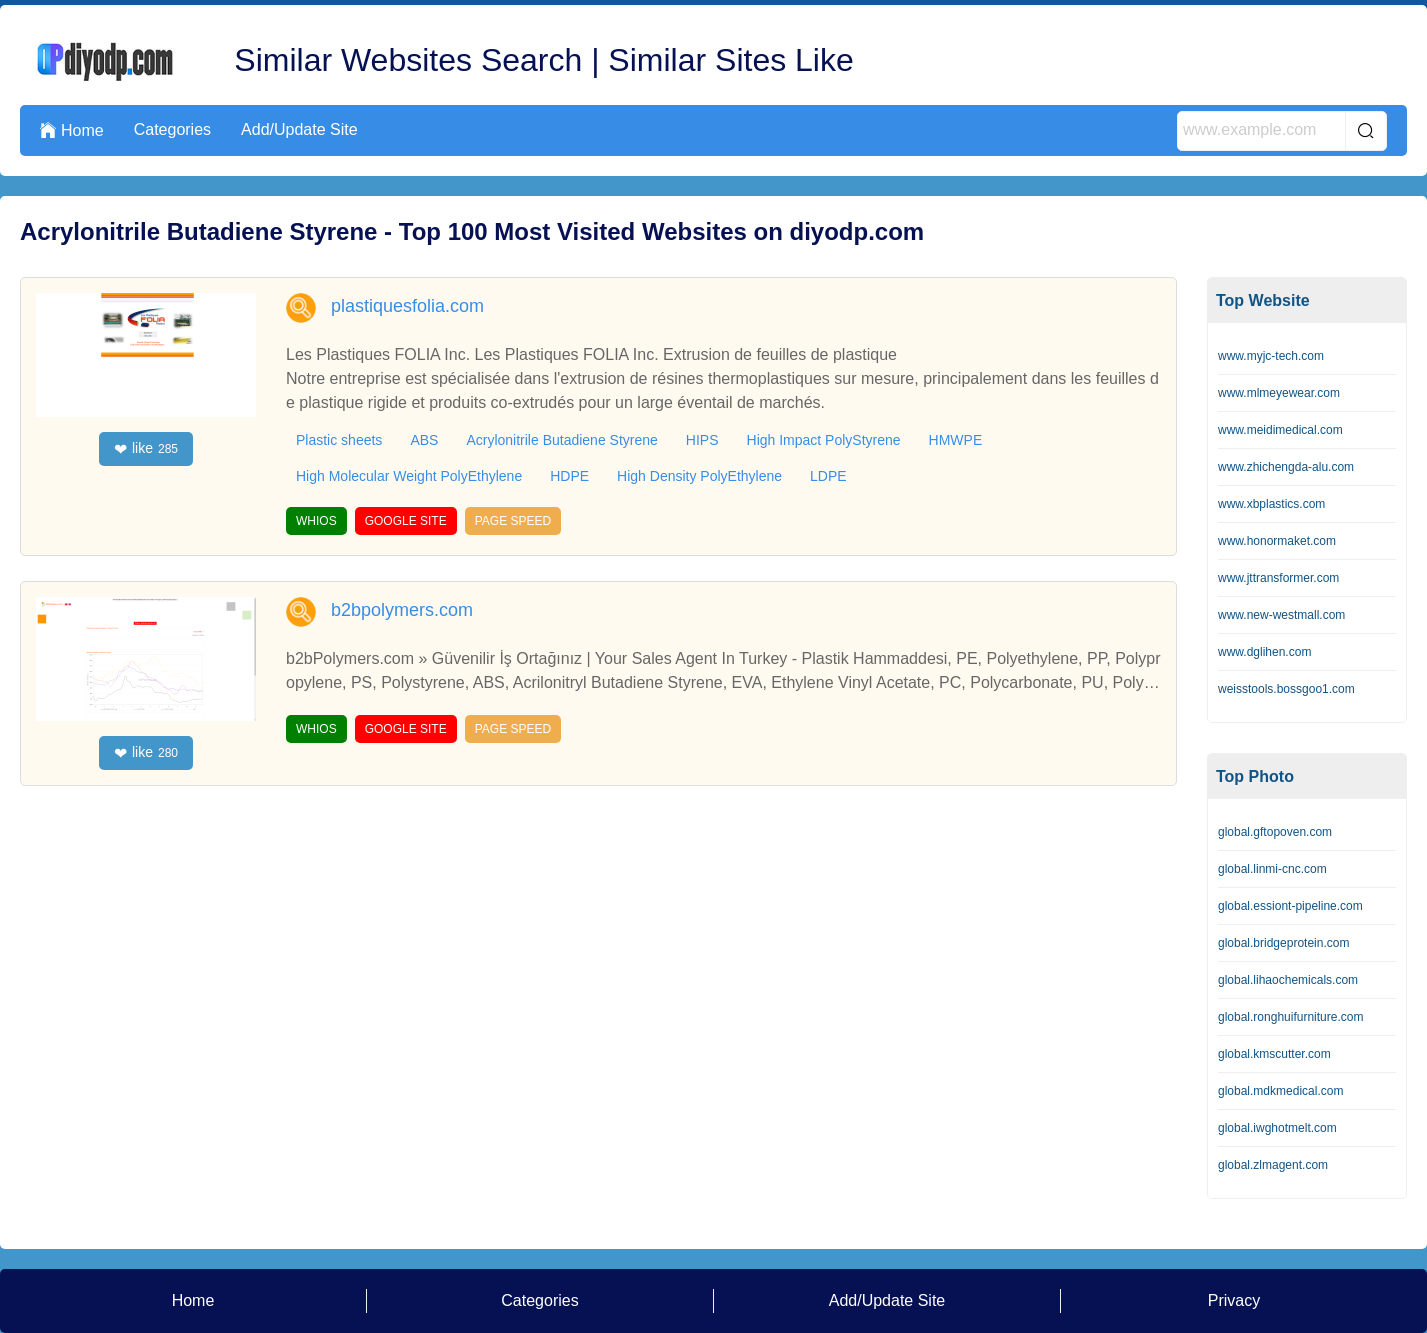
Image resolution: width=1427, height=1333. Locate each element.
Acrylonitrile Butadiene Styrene (561, 440)
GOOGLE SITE (406, 521)
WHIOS (316, 521)
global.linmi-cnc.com (1272, 869)
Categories (172, 129)
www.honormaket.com (1277, 541)
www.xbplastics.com (1271, 504)
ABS (424, 440)
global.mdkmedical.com (1280, 1091)
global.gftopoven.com (1275, 832)
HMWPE (956, 440)
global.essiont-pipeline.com (1290, 906)
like (146, 449)
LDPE (828, 476)
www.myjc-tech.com (1271, 356)
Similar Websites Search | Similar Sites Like (543, 60)
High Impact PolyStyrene (824, 440)
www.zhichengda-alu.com (1286, 467)
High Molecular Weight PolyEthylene (409, 476)
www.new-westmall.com (1281, 615)
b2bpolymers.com (402, 610)
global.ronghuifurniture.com (1290, 1017)
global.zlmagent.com (1273, 1165)
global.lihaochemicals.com (1288, 980)
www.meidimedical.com (1280, 430)
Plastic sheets (339, 440)
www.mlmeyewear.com (1279, 393)
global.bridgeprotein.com (1283, 943)
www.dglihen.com (1264, 652)
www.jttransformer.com (1278, 578)
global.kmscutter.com (1274, 1054)
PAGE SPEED (513, 521)
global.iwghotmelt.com (1277, 1128)
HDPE (569, 476)
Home (72, 130)
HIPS (702, 440)
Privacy (1234, 1300)
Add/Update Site (299, 129)
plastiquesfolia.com (407, 306)
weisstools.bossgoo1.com (1286, 689)
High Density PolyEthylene (699, 476)
